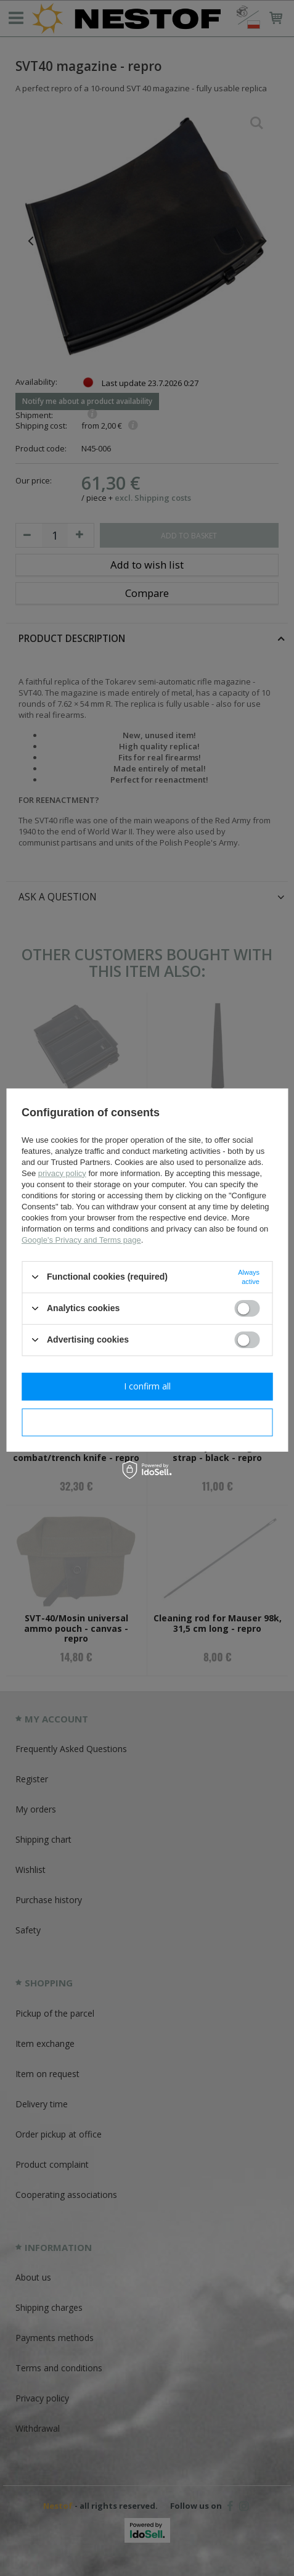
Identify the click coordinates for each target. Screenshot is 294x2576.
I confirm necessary (147, 1422)
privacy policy (62, 1172)
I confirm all (147, 1386)
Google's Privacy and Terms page (81, 1239)
